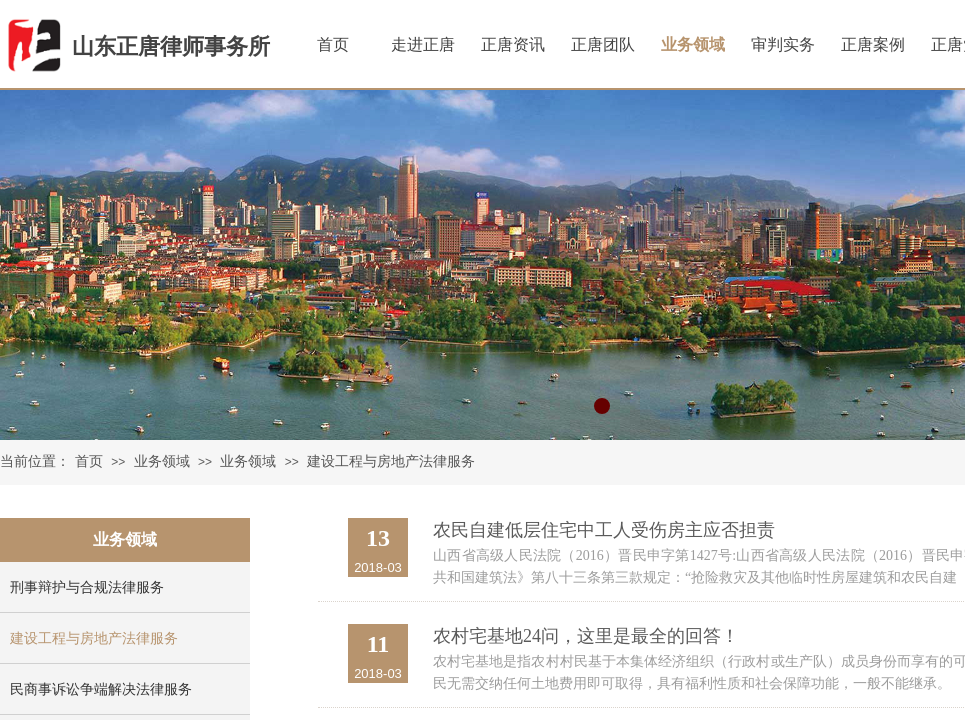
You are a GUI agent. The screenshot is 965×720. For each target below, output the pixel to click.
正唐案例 (873, 44)
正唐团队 (603, 44)
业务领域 (162, 461)
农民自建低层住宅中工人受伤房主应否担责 (604, 530)
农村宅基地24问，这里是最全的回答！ (586, 636)
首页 (89, 461)
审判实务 (783, 44)
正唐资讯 (513, 44)
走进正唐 (423, 44)
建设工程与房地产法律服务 (391, 461)
